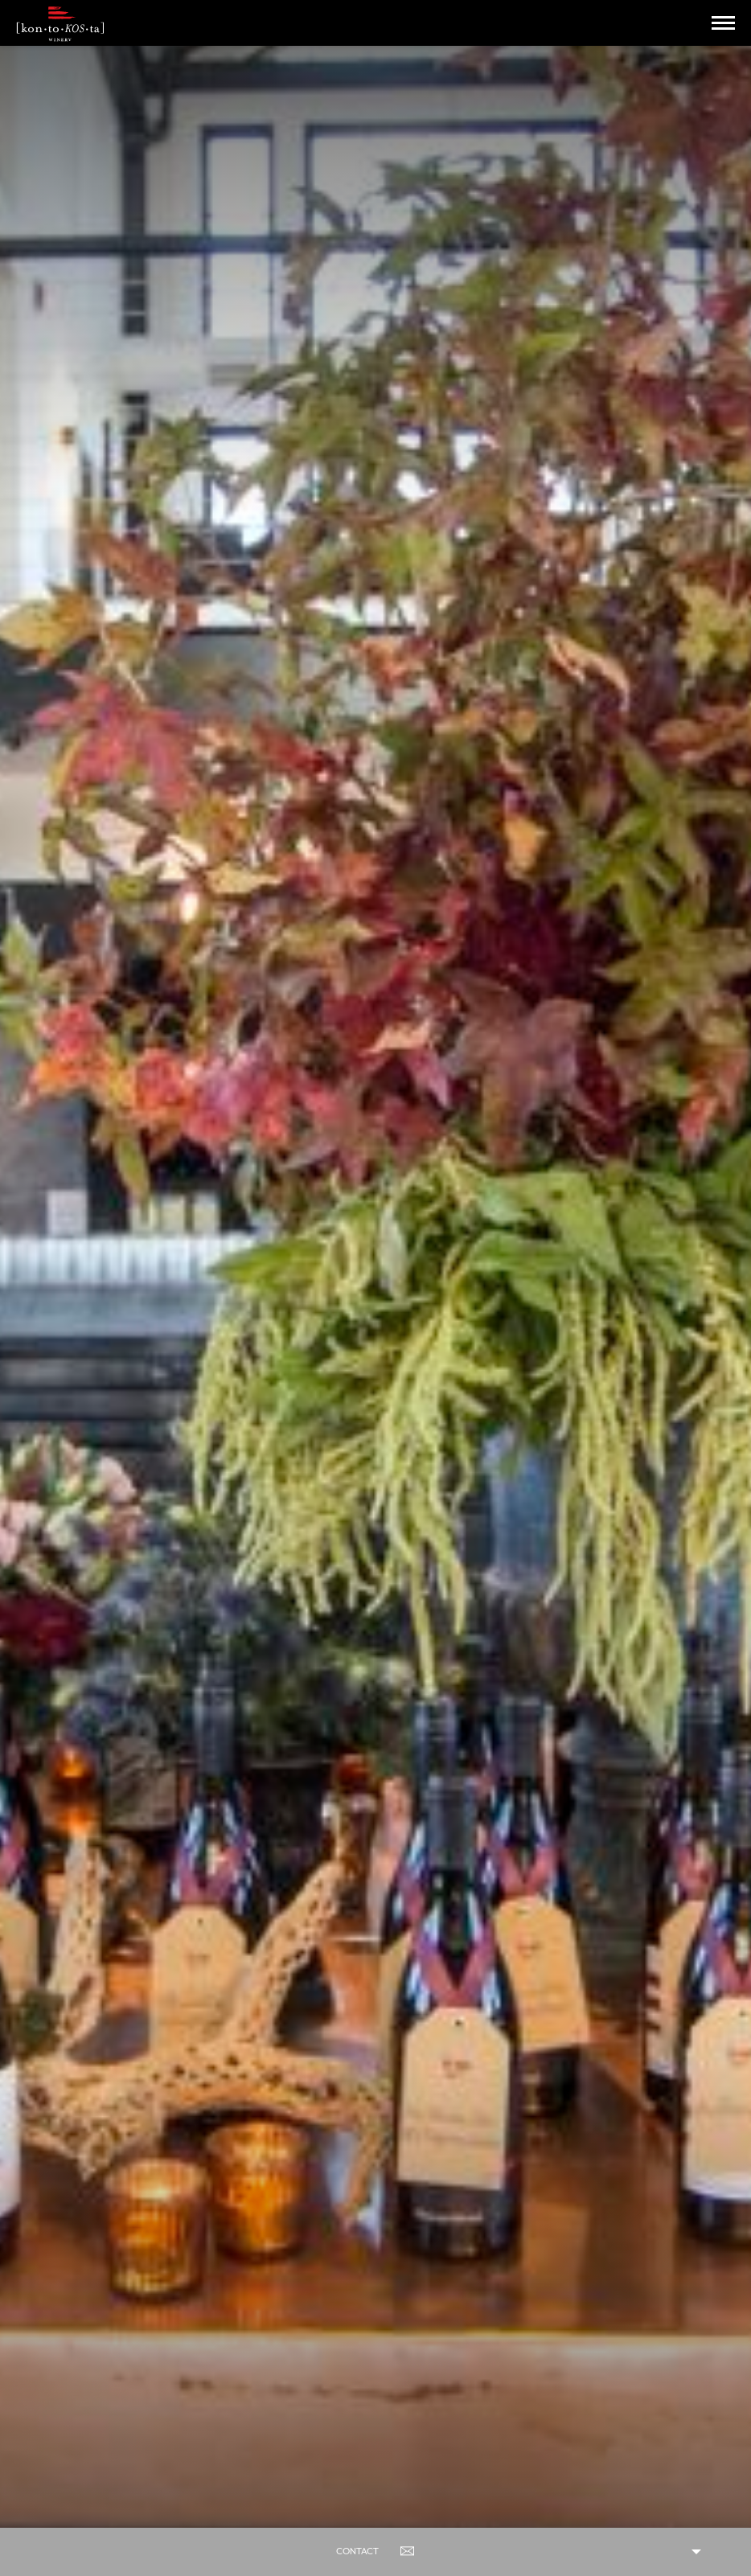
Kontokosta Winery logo (60, 24)
